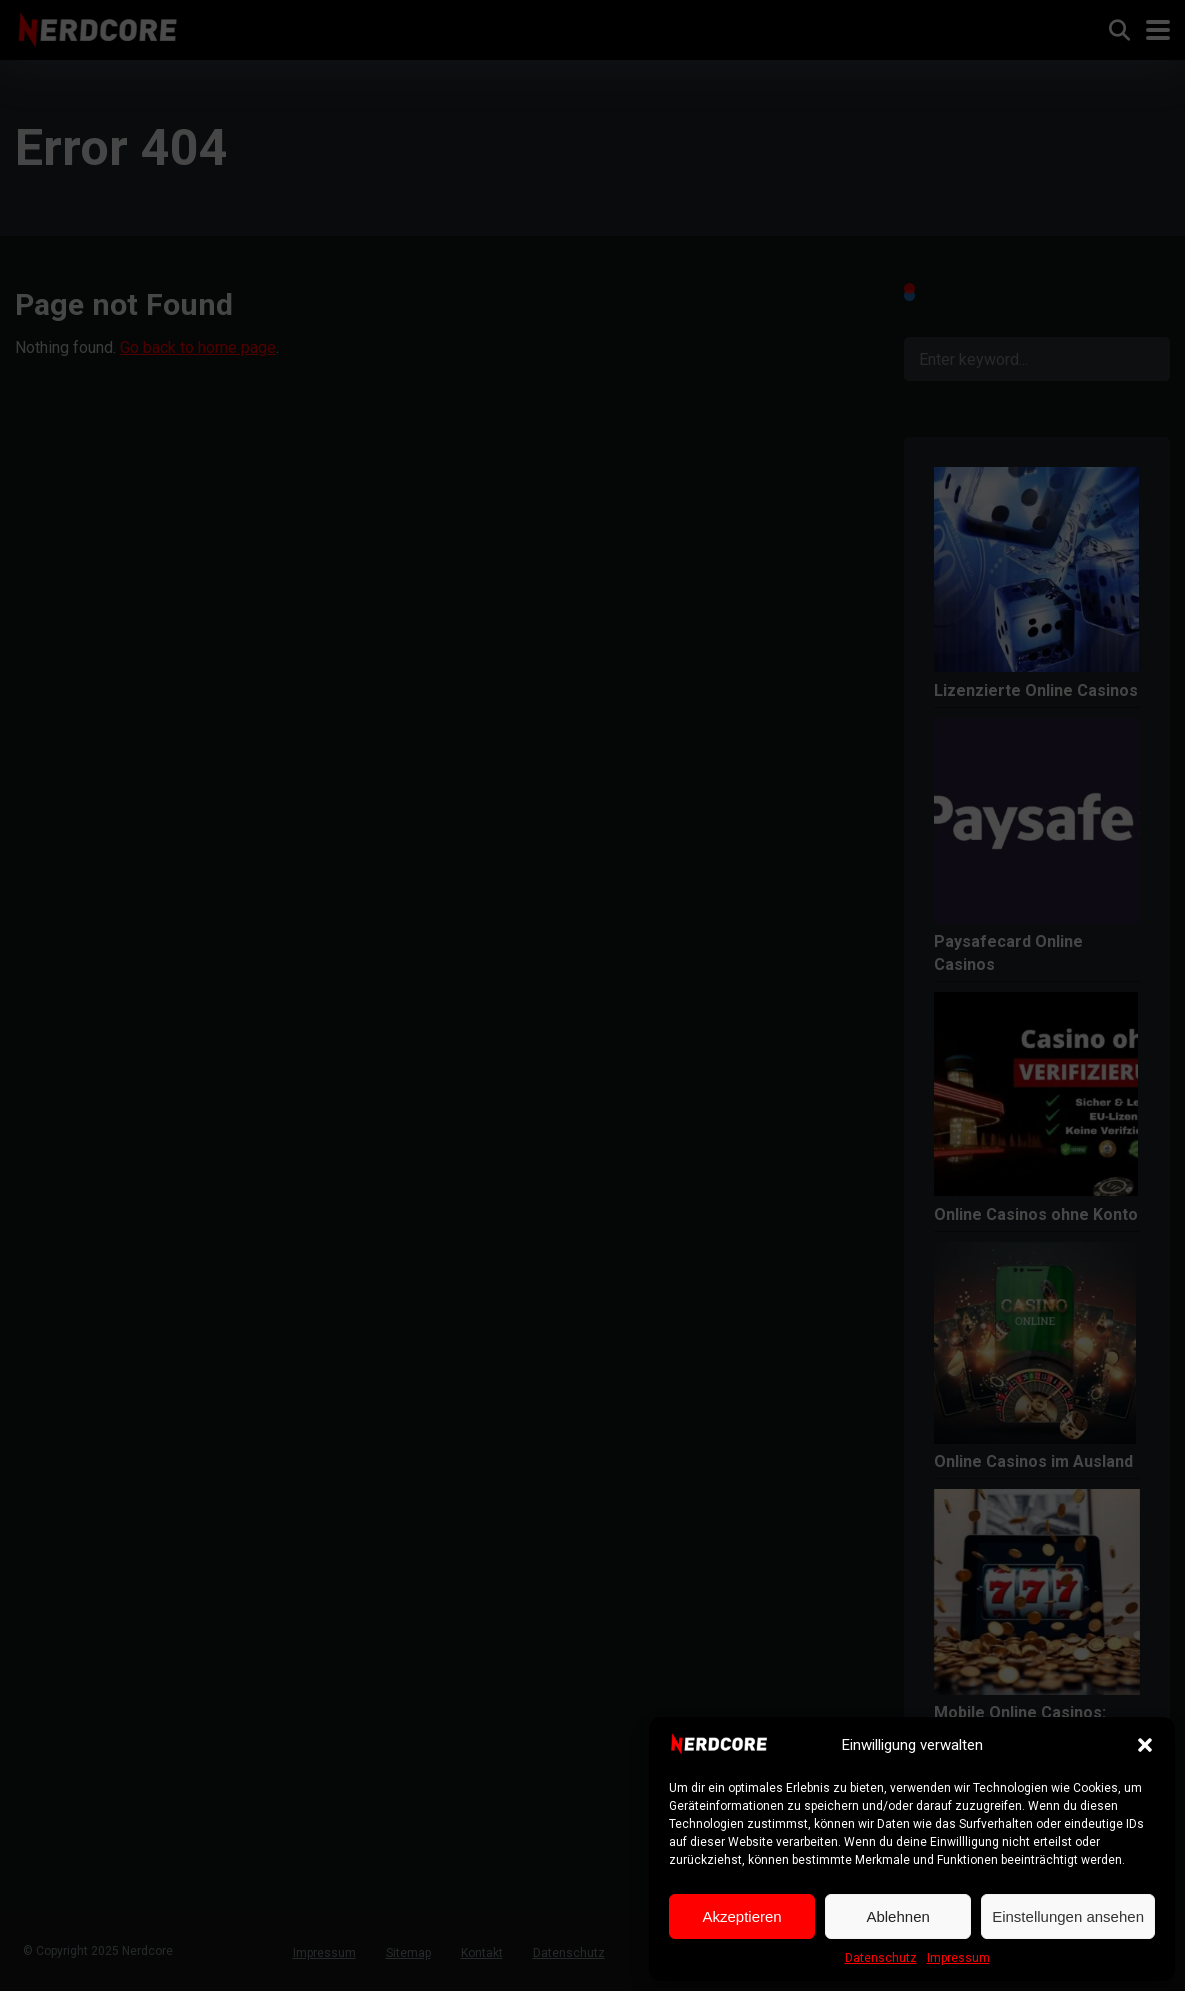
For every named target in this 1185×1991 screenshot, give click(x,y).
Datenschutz (881, 1958)
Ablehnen (897, 1916)
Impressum (958, 1958)
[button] (1145, 1745)
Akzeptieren (741, 1916)
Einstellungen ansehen (1068, 1916)
